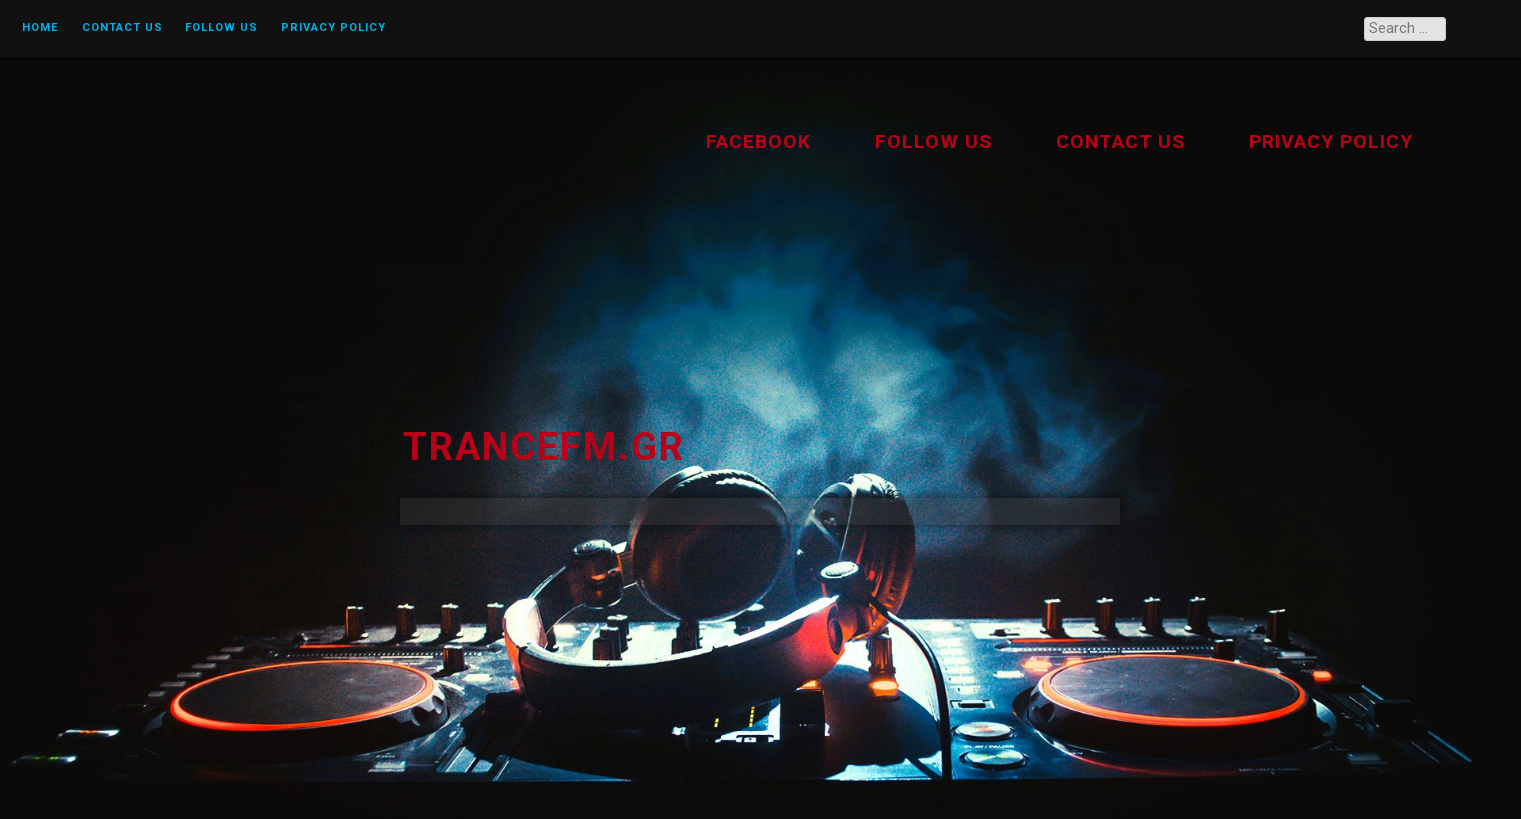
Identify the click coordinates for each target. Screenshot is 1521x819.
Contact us (122, 28)
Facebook (758, 141)
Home (40, 28)
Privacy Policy (333, 28)
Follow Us (221, 28)
